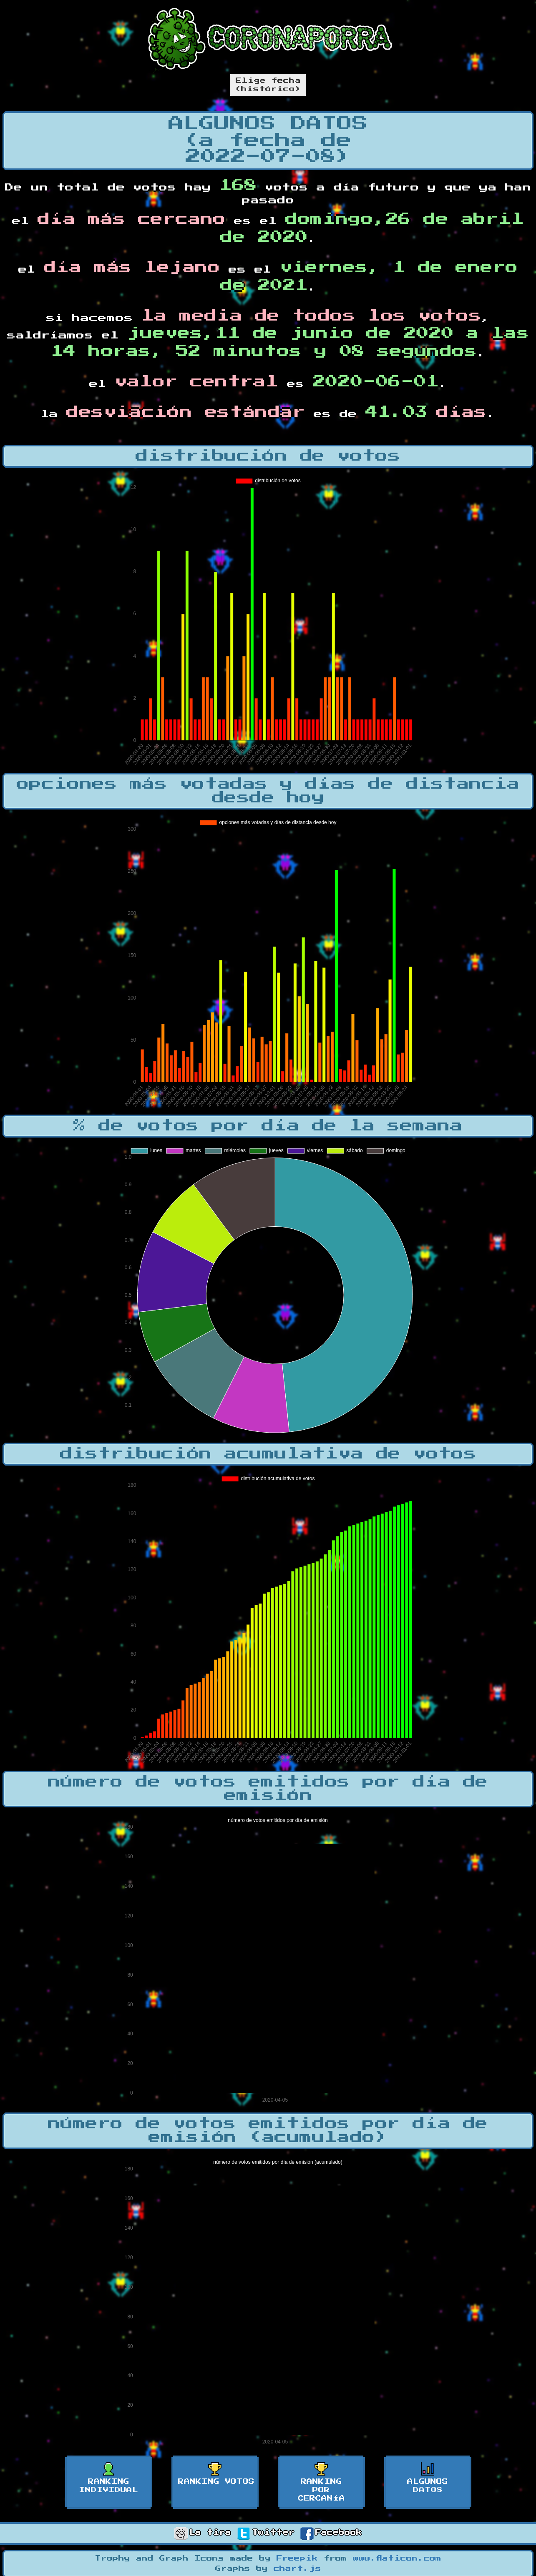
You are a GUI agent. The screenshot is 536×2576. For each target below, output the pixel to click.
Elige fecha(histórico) (268, 85)
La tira (202, 2533)
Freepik (297, 2558)
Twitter (265, 2533)
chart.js (297, 2569)
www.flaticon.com (397, 2558)
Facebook (331, 2533)
